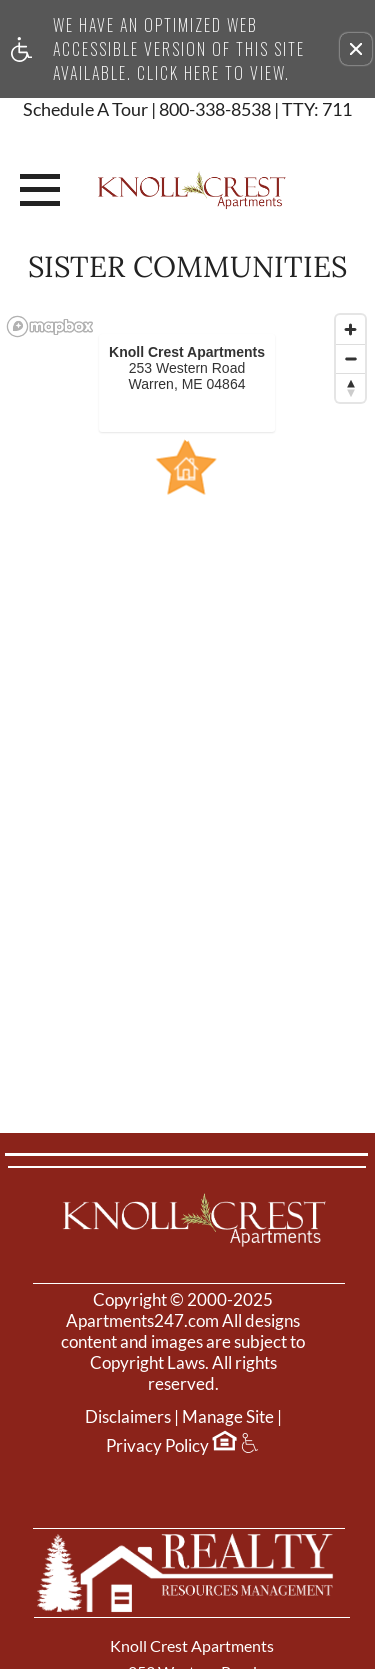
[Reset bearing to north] (350, 387)
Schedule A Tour (85, 110)
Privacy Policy (157, 1446)
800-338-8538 (255, 110)
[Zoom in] (350, 329)
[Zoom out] (350, 358)
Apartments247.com (142, 1321)
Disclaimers (128, 1417)
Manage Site (228, 1417)
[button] (356, 49)
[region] (187, 680)
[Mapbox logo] (50, 326)
